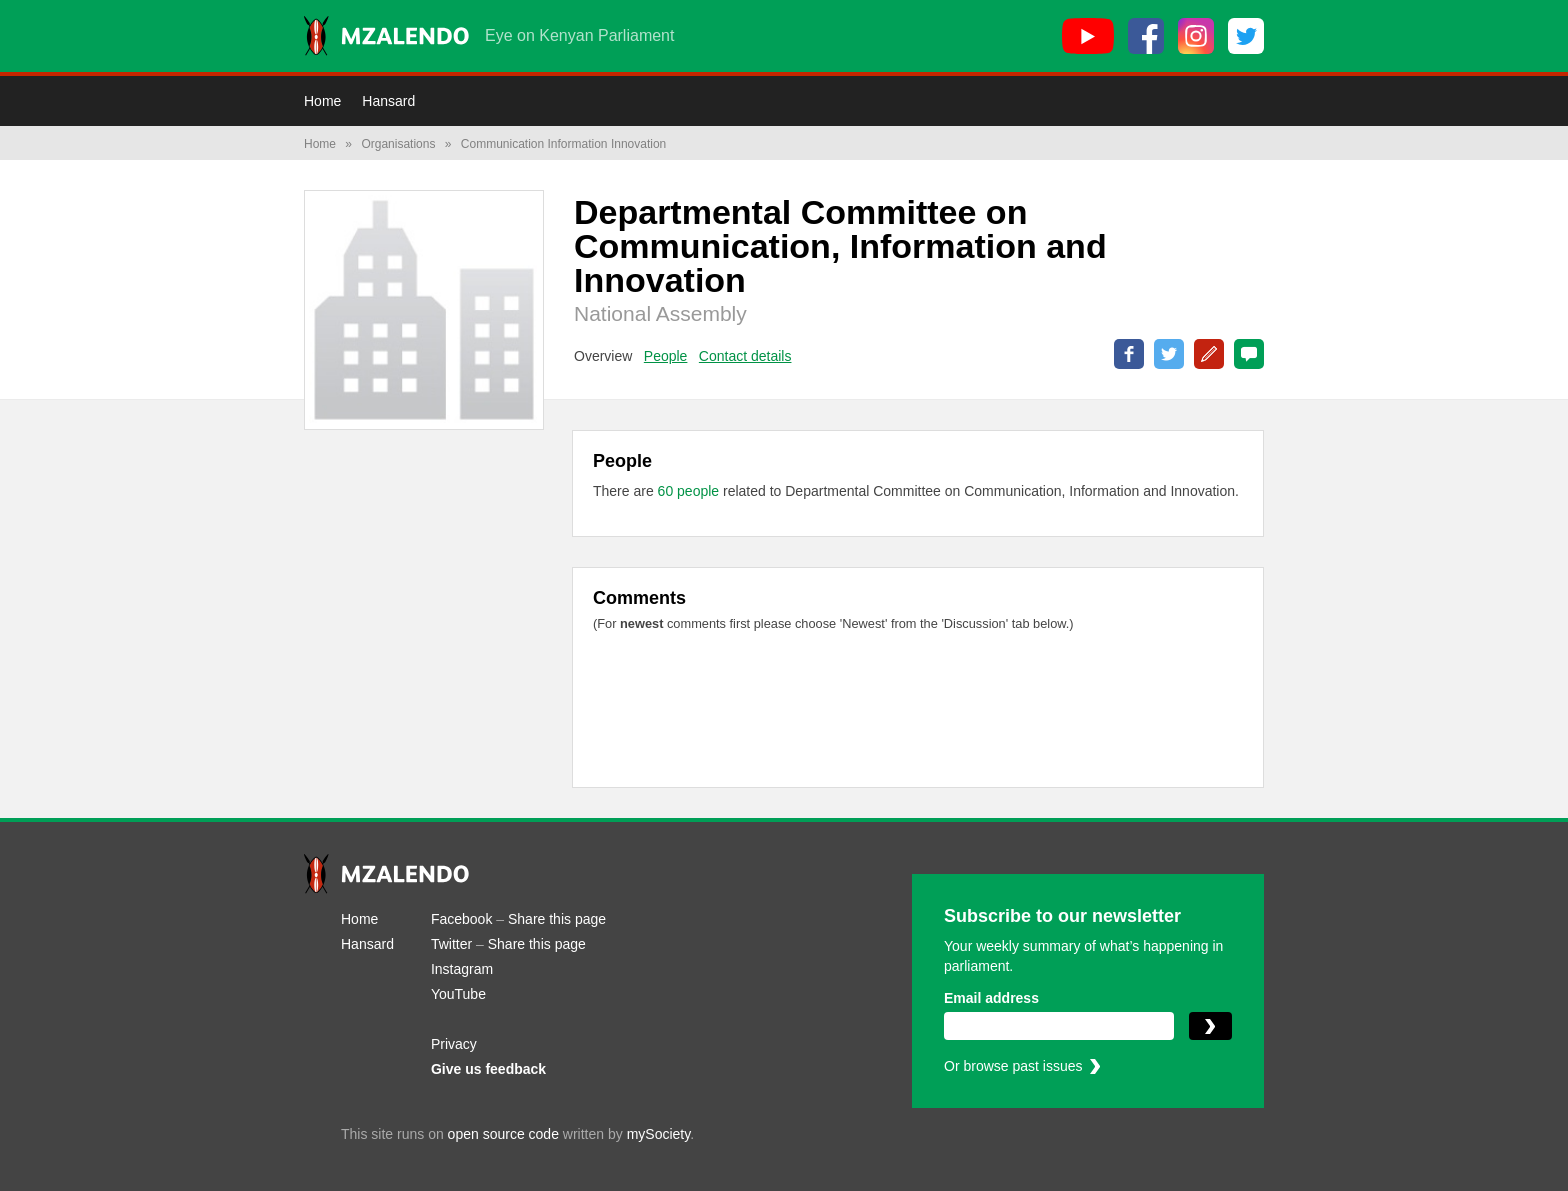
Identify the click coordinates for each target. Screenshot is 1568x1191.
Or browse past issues (1013, 1066)
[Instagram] (1196, 36)
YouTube (458, 994)
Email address (991, 998)
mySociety (659, 1134)
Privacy (454, 1044)
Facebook (461, 919)
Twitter (451, 944)
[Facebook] (1146, 36)
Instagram (462, 969)
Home (322, 101)
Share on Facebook (1129, 354)
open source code (503, 1134)
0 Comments (1249, 354)
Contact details (745, 356)
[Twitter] (1246, 36)
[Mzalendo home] (386, 36)
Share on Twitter (1169, 354)
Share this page (557, 919)
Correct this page (1209, 354)
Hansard (388, 101)
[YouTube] (1088, 36)
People (666, 356)
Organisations (398, 144)
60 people (690, 491)
